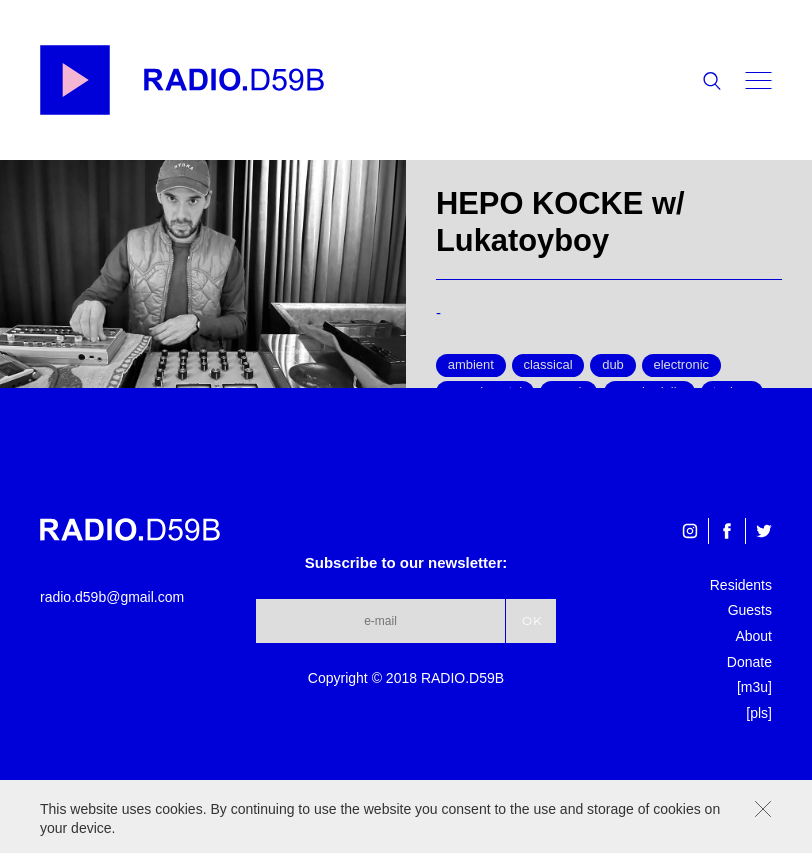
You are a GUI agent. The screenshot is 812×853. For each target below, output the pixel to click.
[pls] (759, 713)
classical (547, 364)
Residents (741, 585)
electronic (681, 364)
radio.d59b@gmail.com (112, 597)
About (753, 636)
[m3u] (754, 687)
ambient (471, 364)
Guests (750, 610)
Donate (749, 662)
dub (613, 364)
